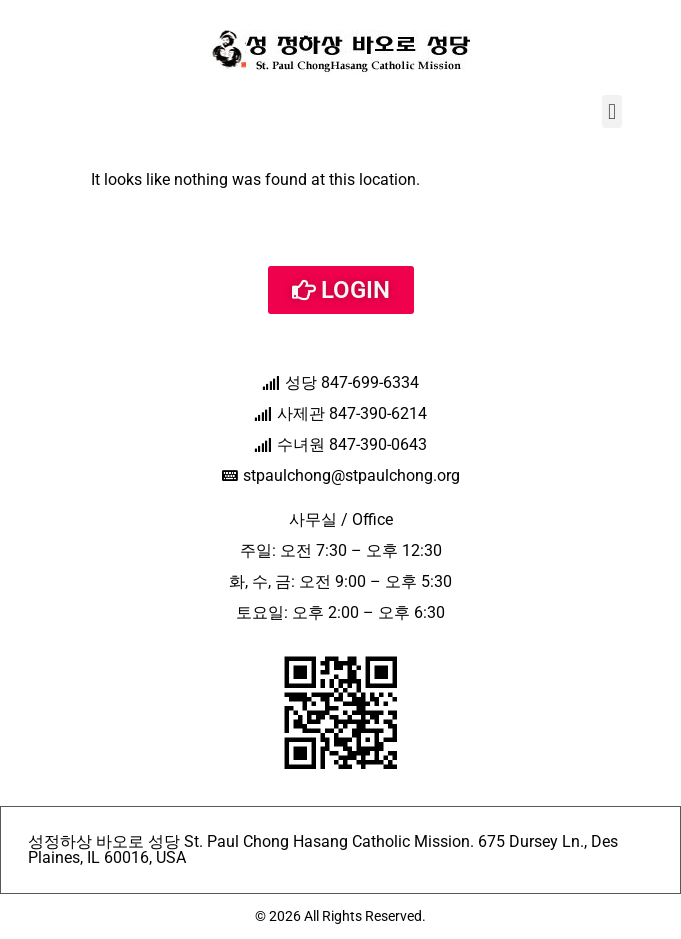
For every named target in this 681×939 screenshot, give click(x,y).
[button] (611, 111)
